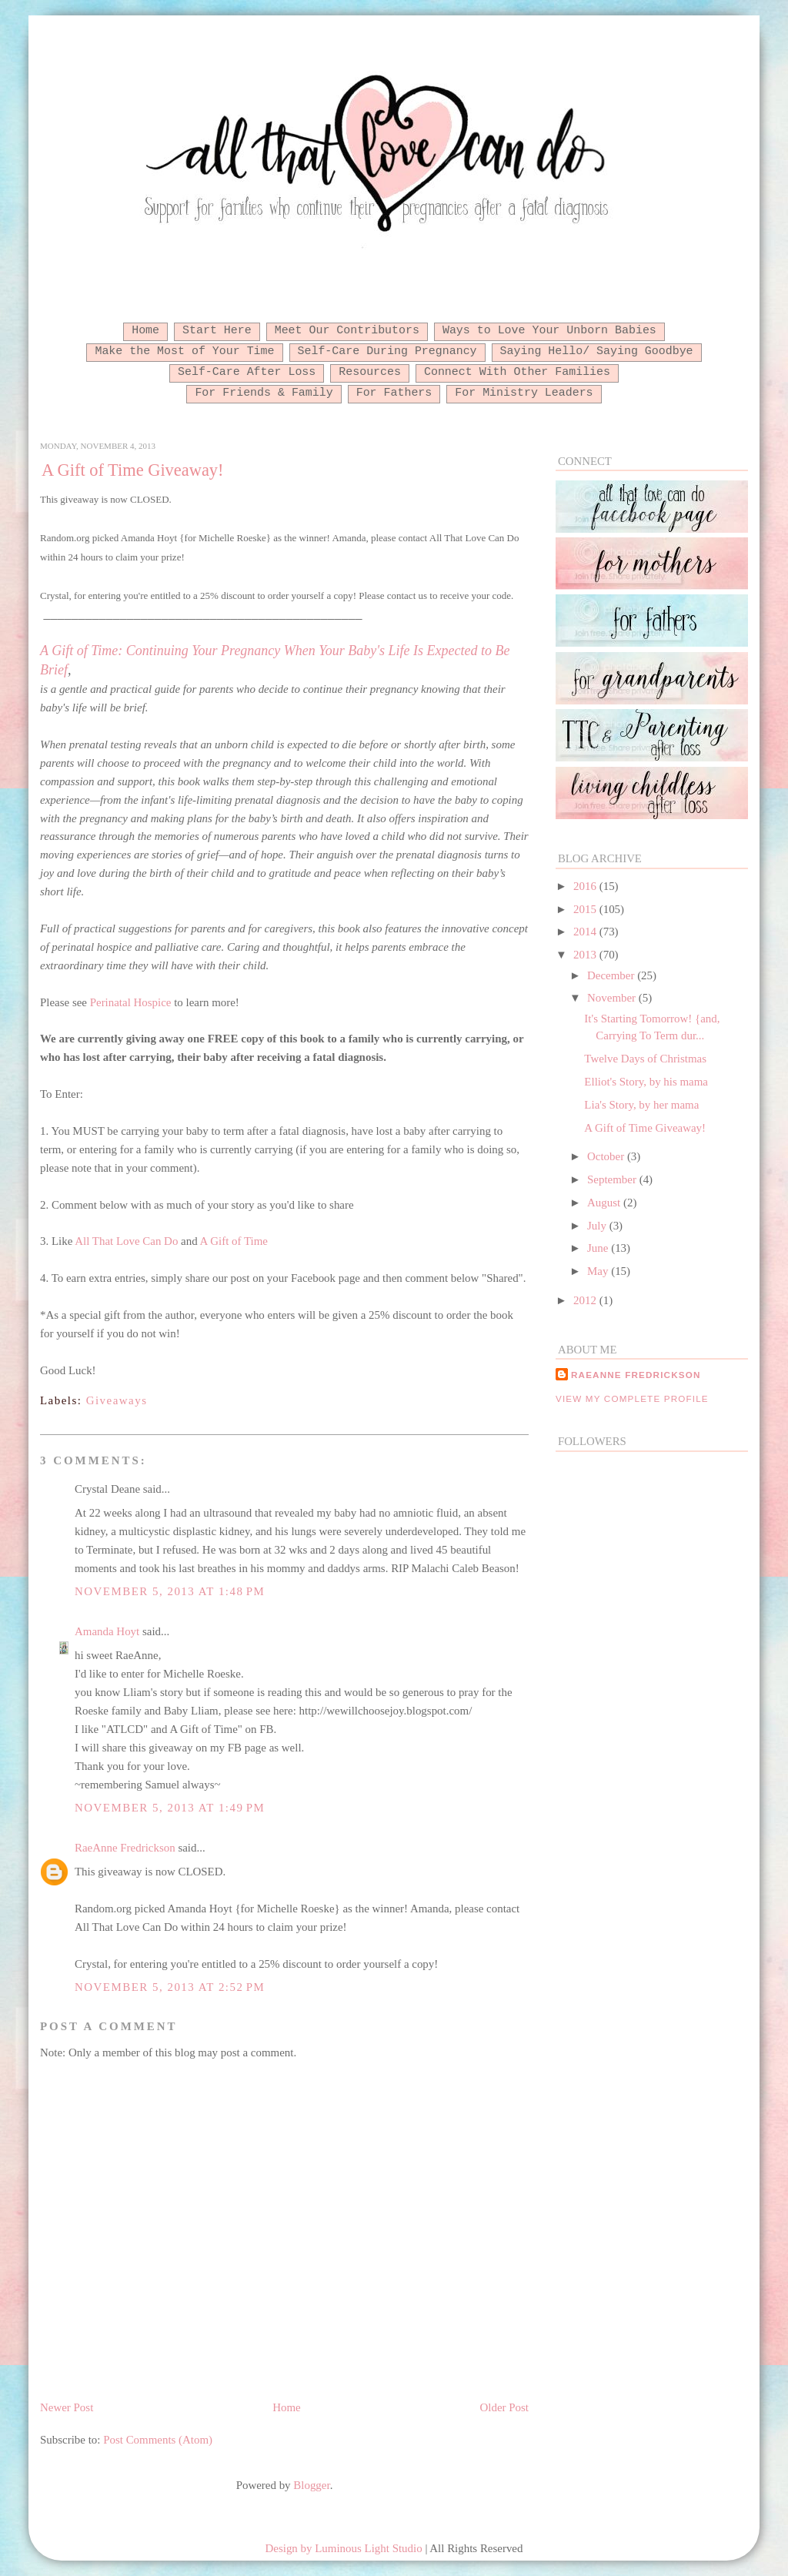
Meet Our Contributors (347, 330)
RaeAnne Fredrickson (125, 1848)
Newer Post (66, 2407)
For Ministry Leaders (524, 392)
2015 (586, 909)
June (599, 1248)
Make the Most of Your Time (184, 351)
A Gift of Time (234, 1241)
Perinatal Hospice (131, 1002)
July (598, 1225)
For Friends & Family (263, 392)
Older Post (504, 2407)
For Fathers (394, 392)
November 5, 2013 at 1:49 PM (170, 1808)
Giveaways (117, 1400)
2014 (586, 931)
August (605, 1202)
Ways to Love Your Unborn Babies (549, 330)
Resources (370, 372)
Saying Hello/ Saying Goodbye (596, 351)
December (612, 975)
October (607, 1156)
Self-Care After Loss (247, 372)
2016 (586, 886)
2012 (586, 1300)
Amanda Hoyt (107, 1631)
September (613, 1179)
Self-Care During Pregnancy (387, 351)
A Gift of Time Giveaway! (133, 470)
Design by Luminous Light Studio (343, 2548)
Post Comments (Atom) (157, 2440)
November (613, 998)
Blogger (311, 2485)
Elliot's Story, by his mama (646, 1082)
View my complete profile (632, 1398)
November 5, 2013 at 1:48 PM (170, 1591)
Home (145, 330)
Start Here (217, 330)
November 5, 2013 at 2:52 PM (170, 1987)
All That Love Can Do (126, 1241)
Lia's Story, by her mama (641, 1105)
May (599, 1271)
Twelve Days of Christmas (645, 1058)
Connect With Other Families (517, 372)
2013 (586, 954)
